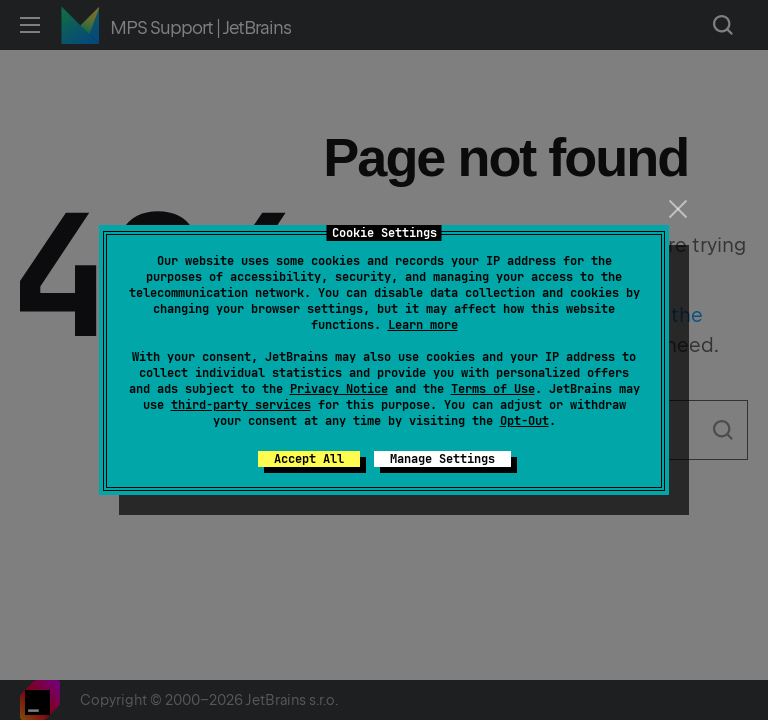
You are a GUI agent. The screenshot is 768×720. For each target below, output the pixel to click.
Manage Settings (442, 459)
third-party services (241, 405)
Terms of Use (493, 389)
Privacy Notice (339, 389)
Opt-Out (524, 421)
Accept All (309, 459)
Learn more (423, 325)
